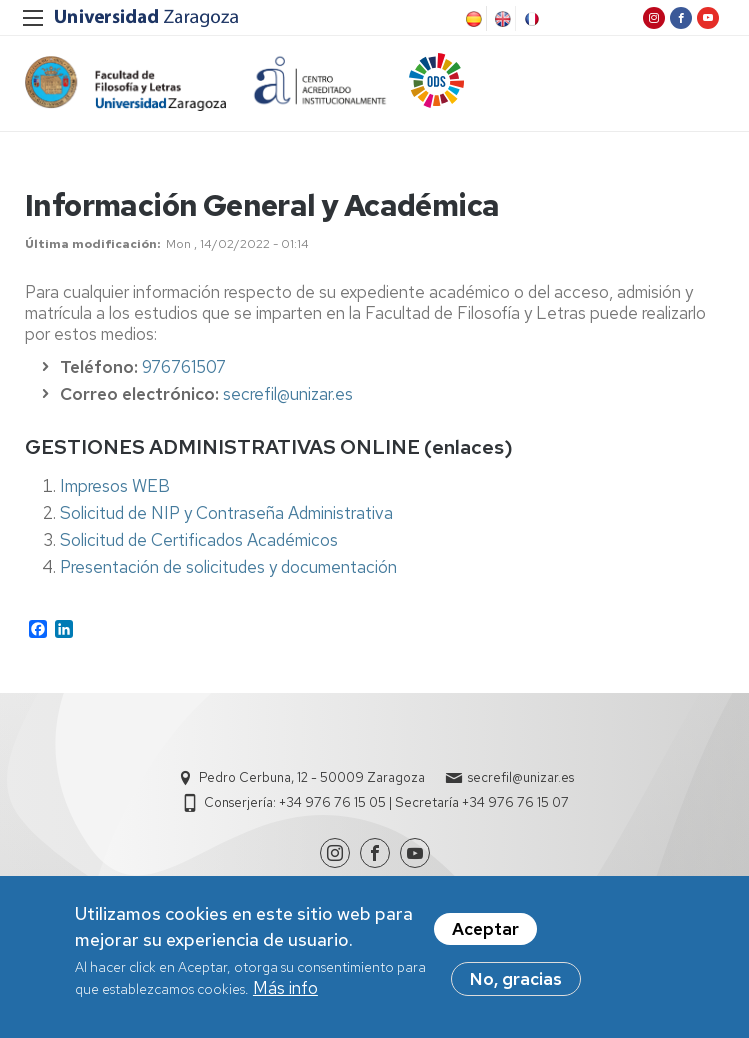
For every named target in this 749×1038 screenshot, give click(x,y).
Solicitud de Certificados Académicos (199, 540)
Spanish (472, 19)
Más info (285, 993)
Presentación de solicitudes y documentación (228, 567)
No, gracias (516, 984)
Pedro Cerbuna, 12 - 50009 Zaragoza (312, 777)
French (530, 19)
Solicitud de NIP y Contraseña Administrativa (226, 513)
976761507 (184, 367)
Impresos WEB (115, 486)
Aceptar (485, 934)
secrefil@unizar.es (288, 394)
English (501, 19)
